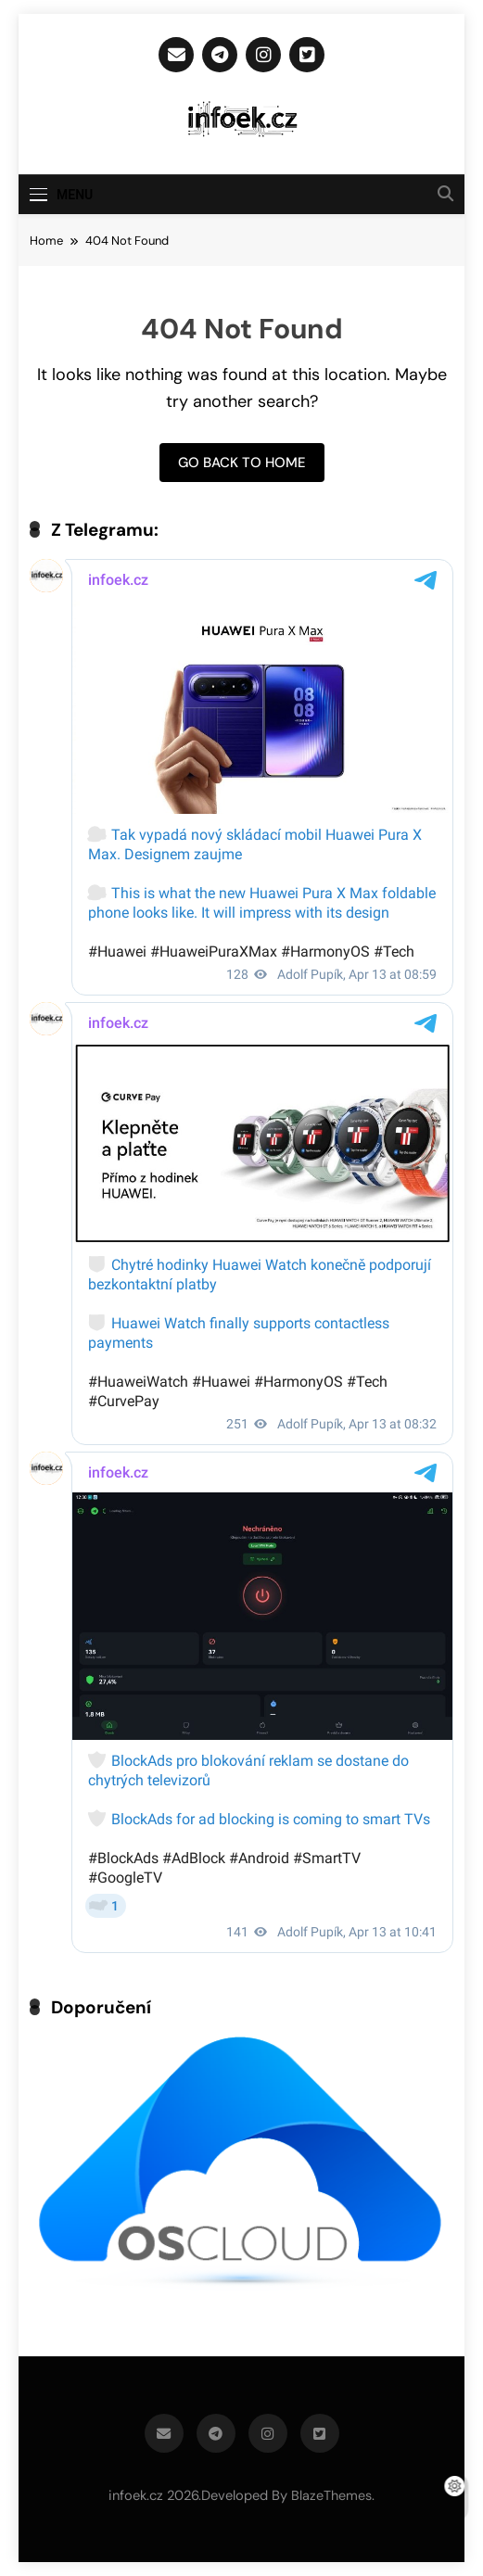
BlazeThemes (331, 2495)
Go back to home (242, 462)
